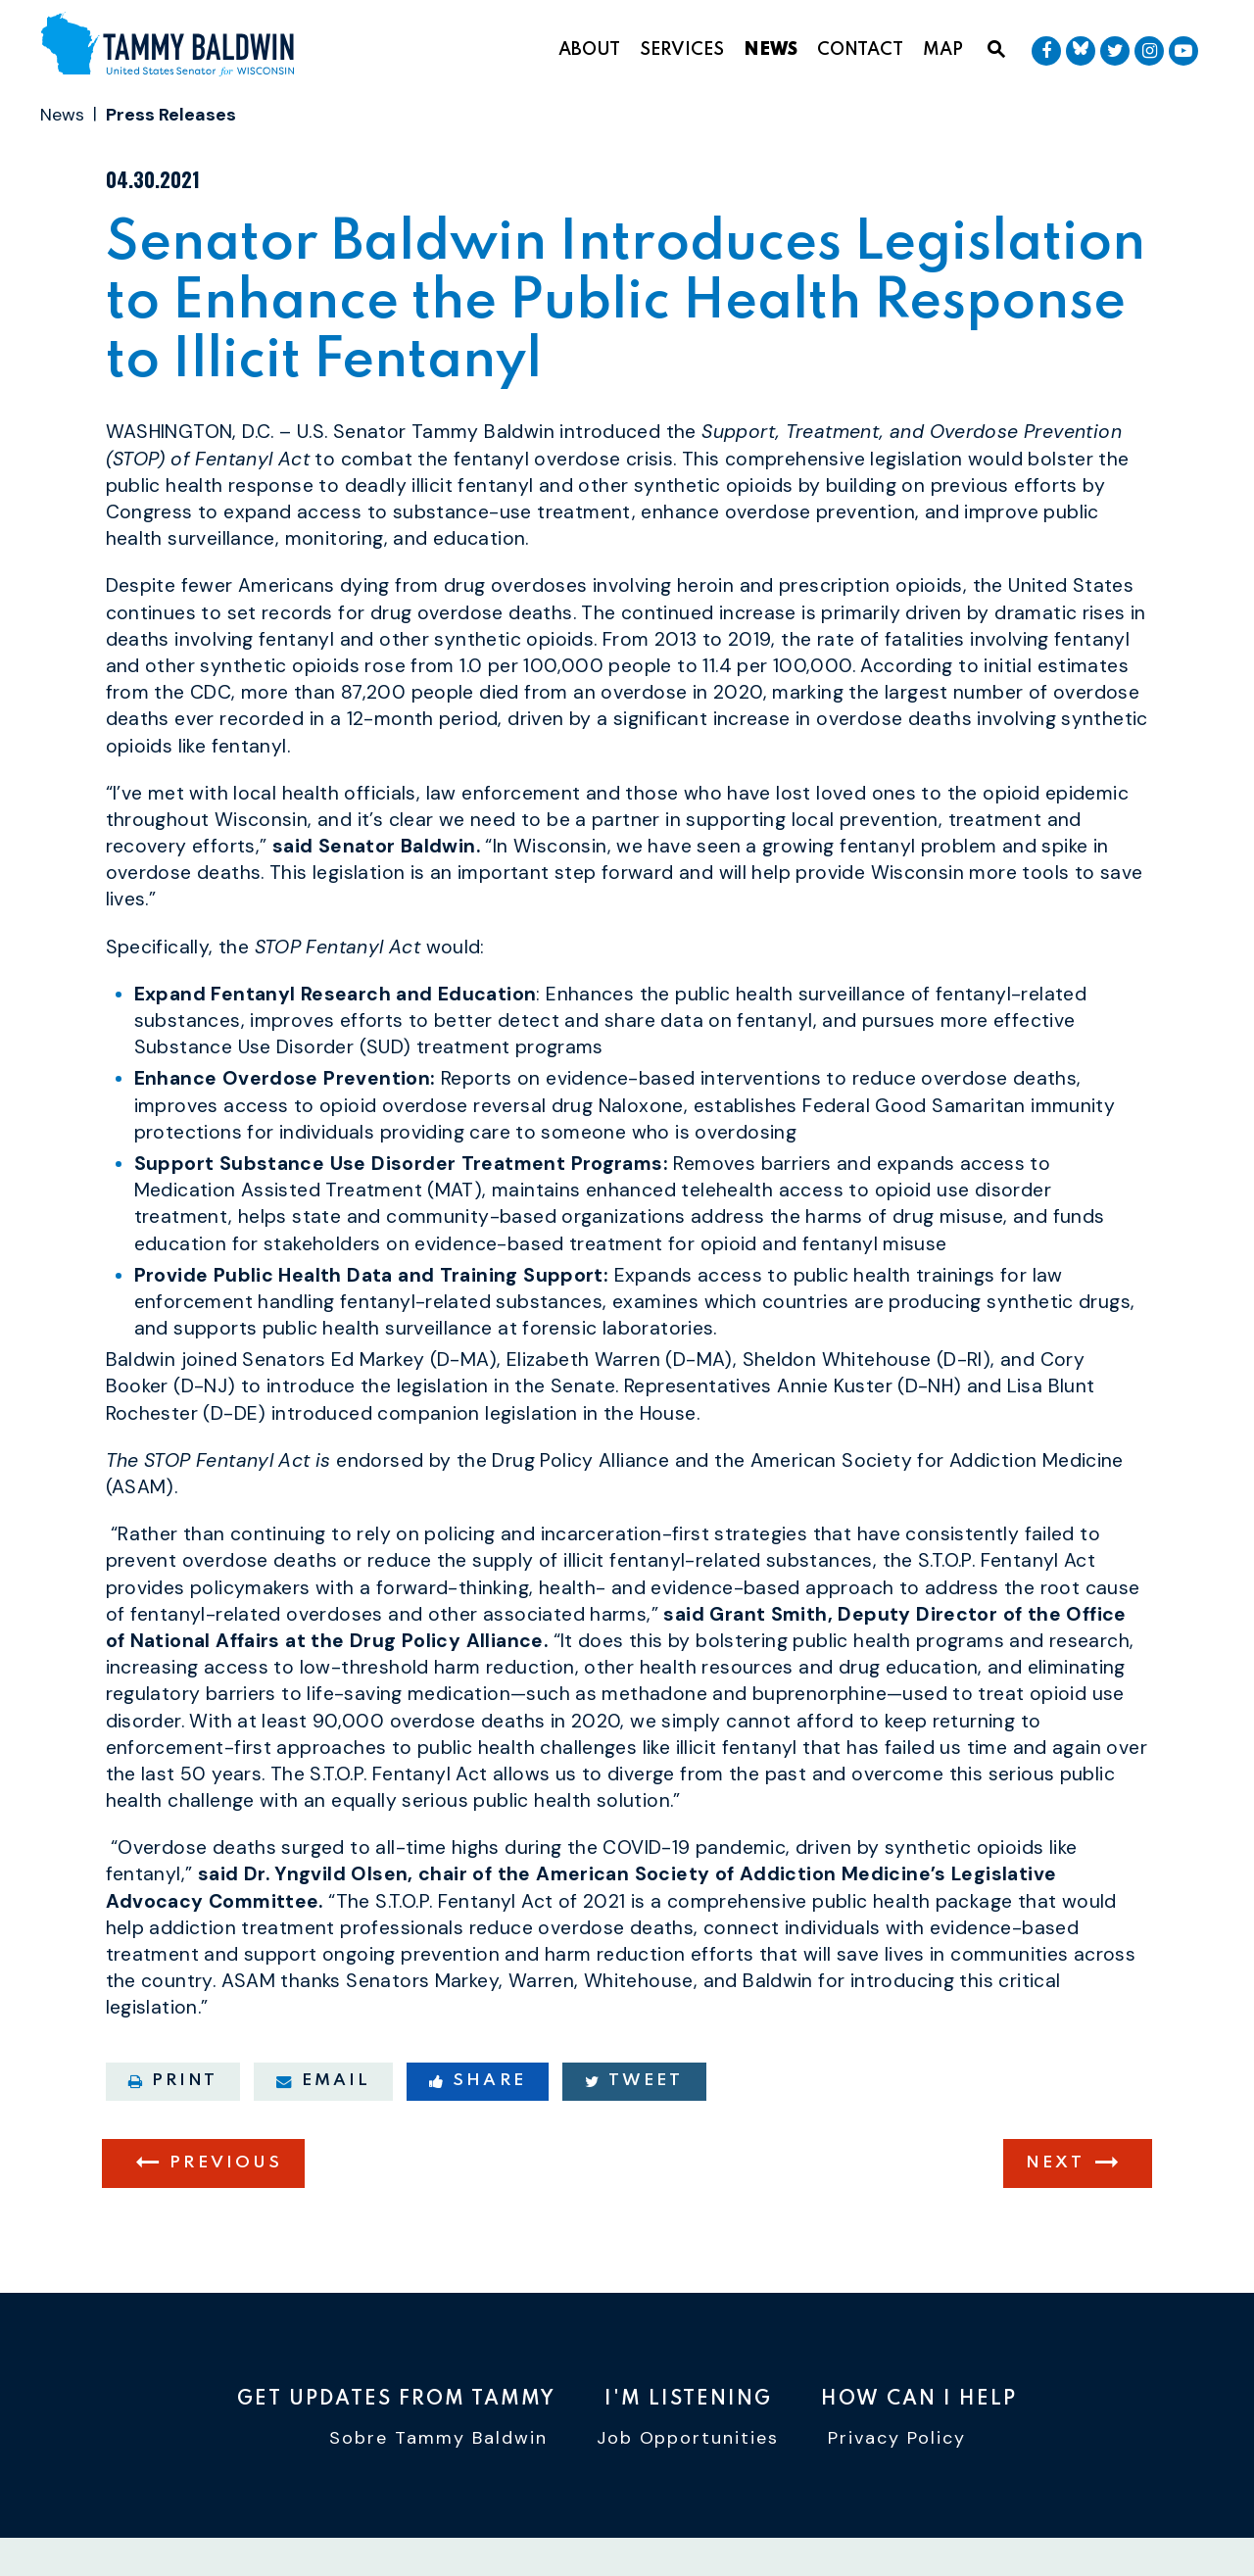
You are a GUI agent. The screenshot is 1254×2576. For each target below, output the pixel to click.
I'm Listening (688, 2399)
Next (1055, 2170)
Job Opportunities (688, 2439)
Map (943, 50)
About (589, 50)
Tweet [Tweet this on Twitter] (634, 2087)
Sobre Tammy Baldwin (438, 2439)
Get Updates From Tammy (396, 2399)
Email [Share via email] (323, 2087)
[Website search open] (996, 50)
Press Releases (171, 114)
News (770, 50)
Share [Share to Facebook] (477, 2087)
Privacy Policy (897, 2439)
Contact (860, 50)
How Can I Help (919, 2399)
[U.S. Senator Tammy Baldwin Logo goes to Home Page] (175, 46)
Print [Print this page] (173, 2087)
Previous (225, 2170)
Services (682, 50)
